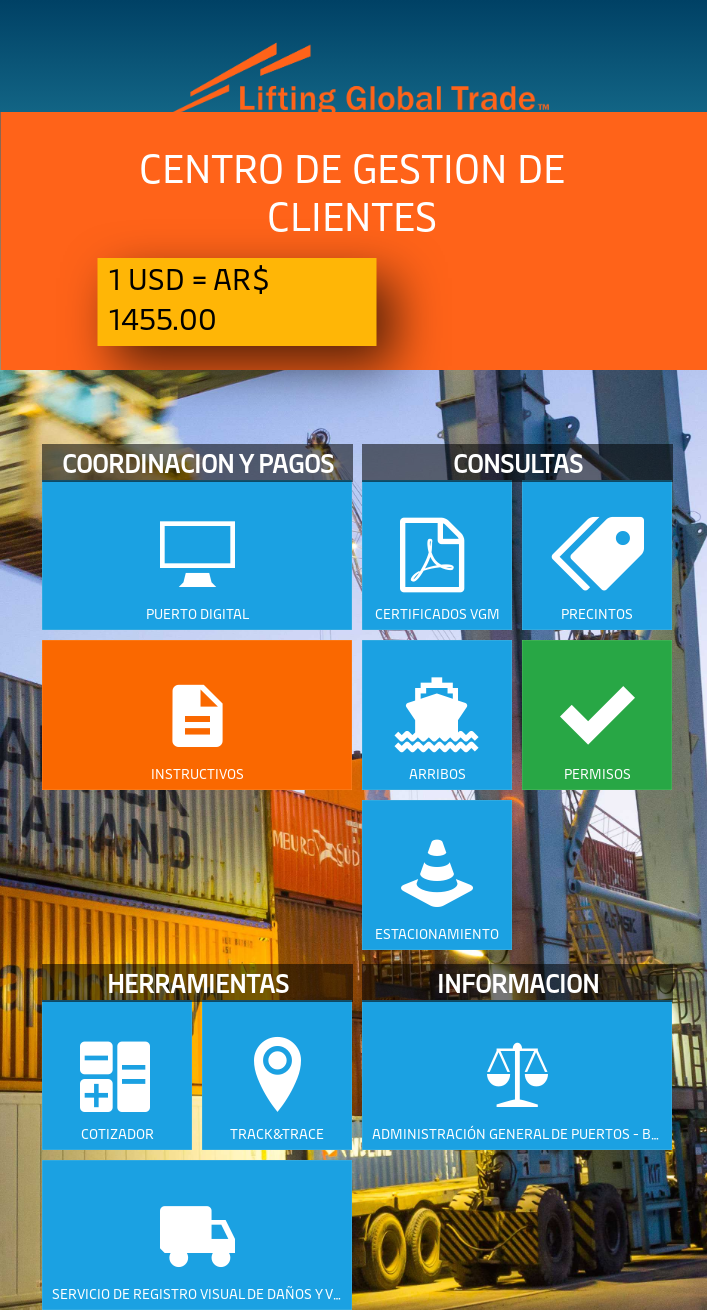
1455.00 (163, 318)
